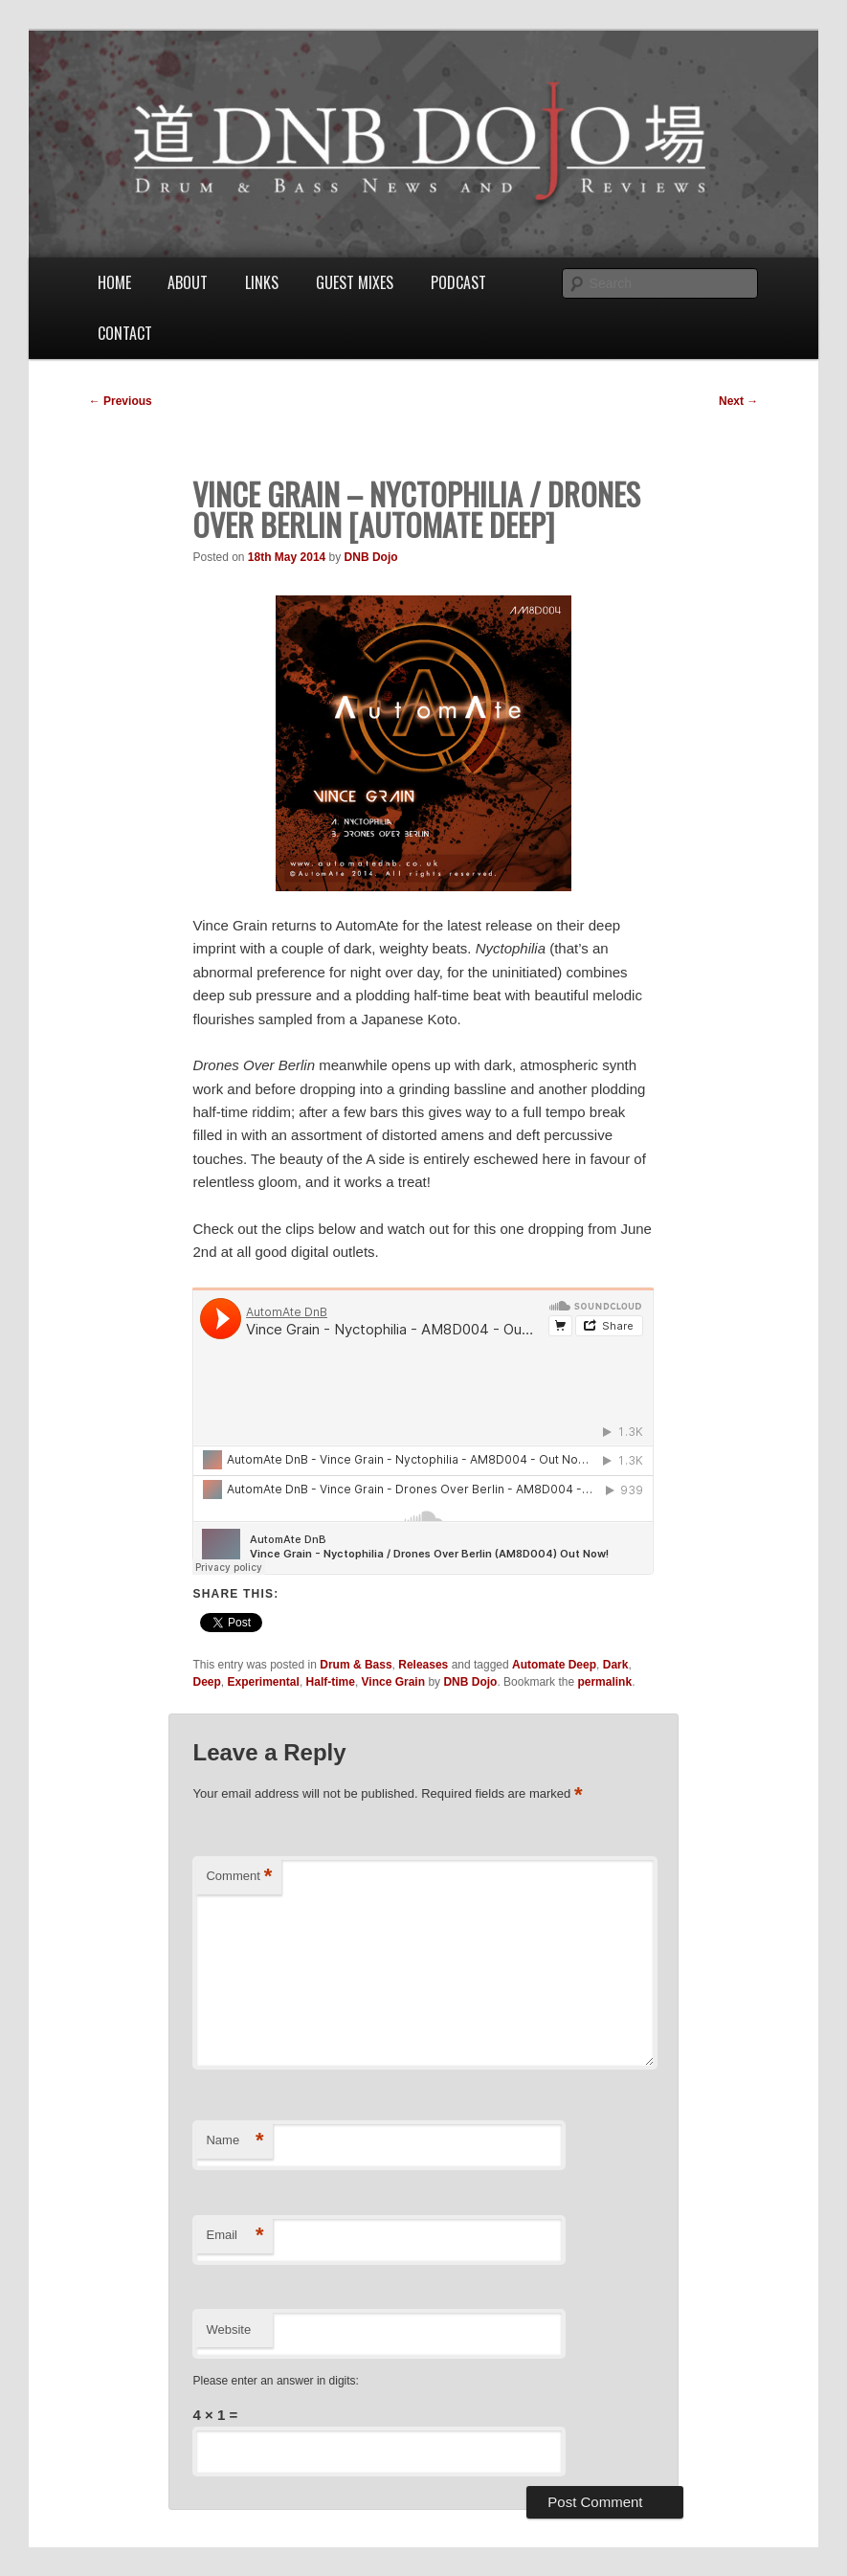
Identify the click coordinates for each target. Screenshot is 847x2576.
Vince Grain (393, 1682)
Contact (125, 333)
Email (234, 2236)
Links (262, 282)
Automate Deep (554, 1664)
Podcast (458, 282)
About (187, 282)
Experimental (264, 1682)
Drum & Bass (355, 1664)
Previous (120, 401)
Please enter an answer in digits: (275, 2380)
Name (234, 2141)
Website (228, 2329)
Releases (423, 1664)
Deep (206, 1682)
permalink (604, 1682)
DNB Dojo (371, 557)
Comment (239, 1877)
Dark (616, 1664)
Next (738, 401)
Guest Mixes (354, 282)
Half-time (330, 1682)
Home (114, 282)
